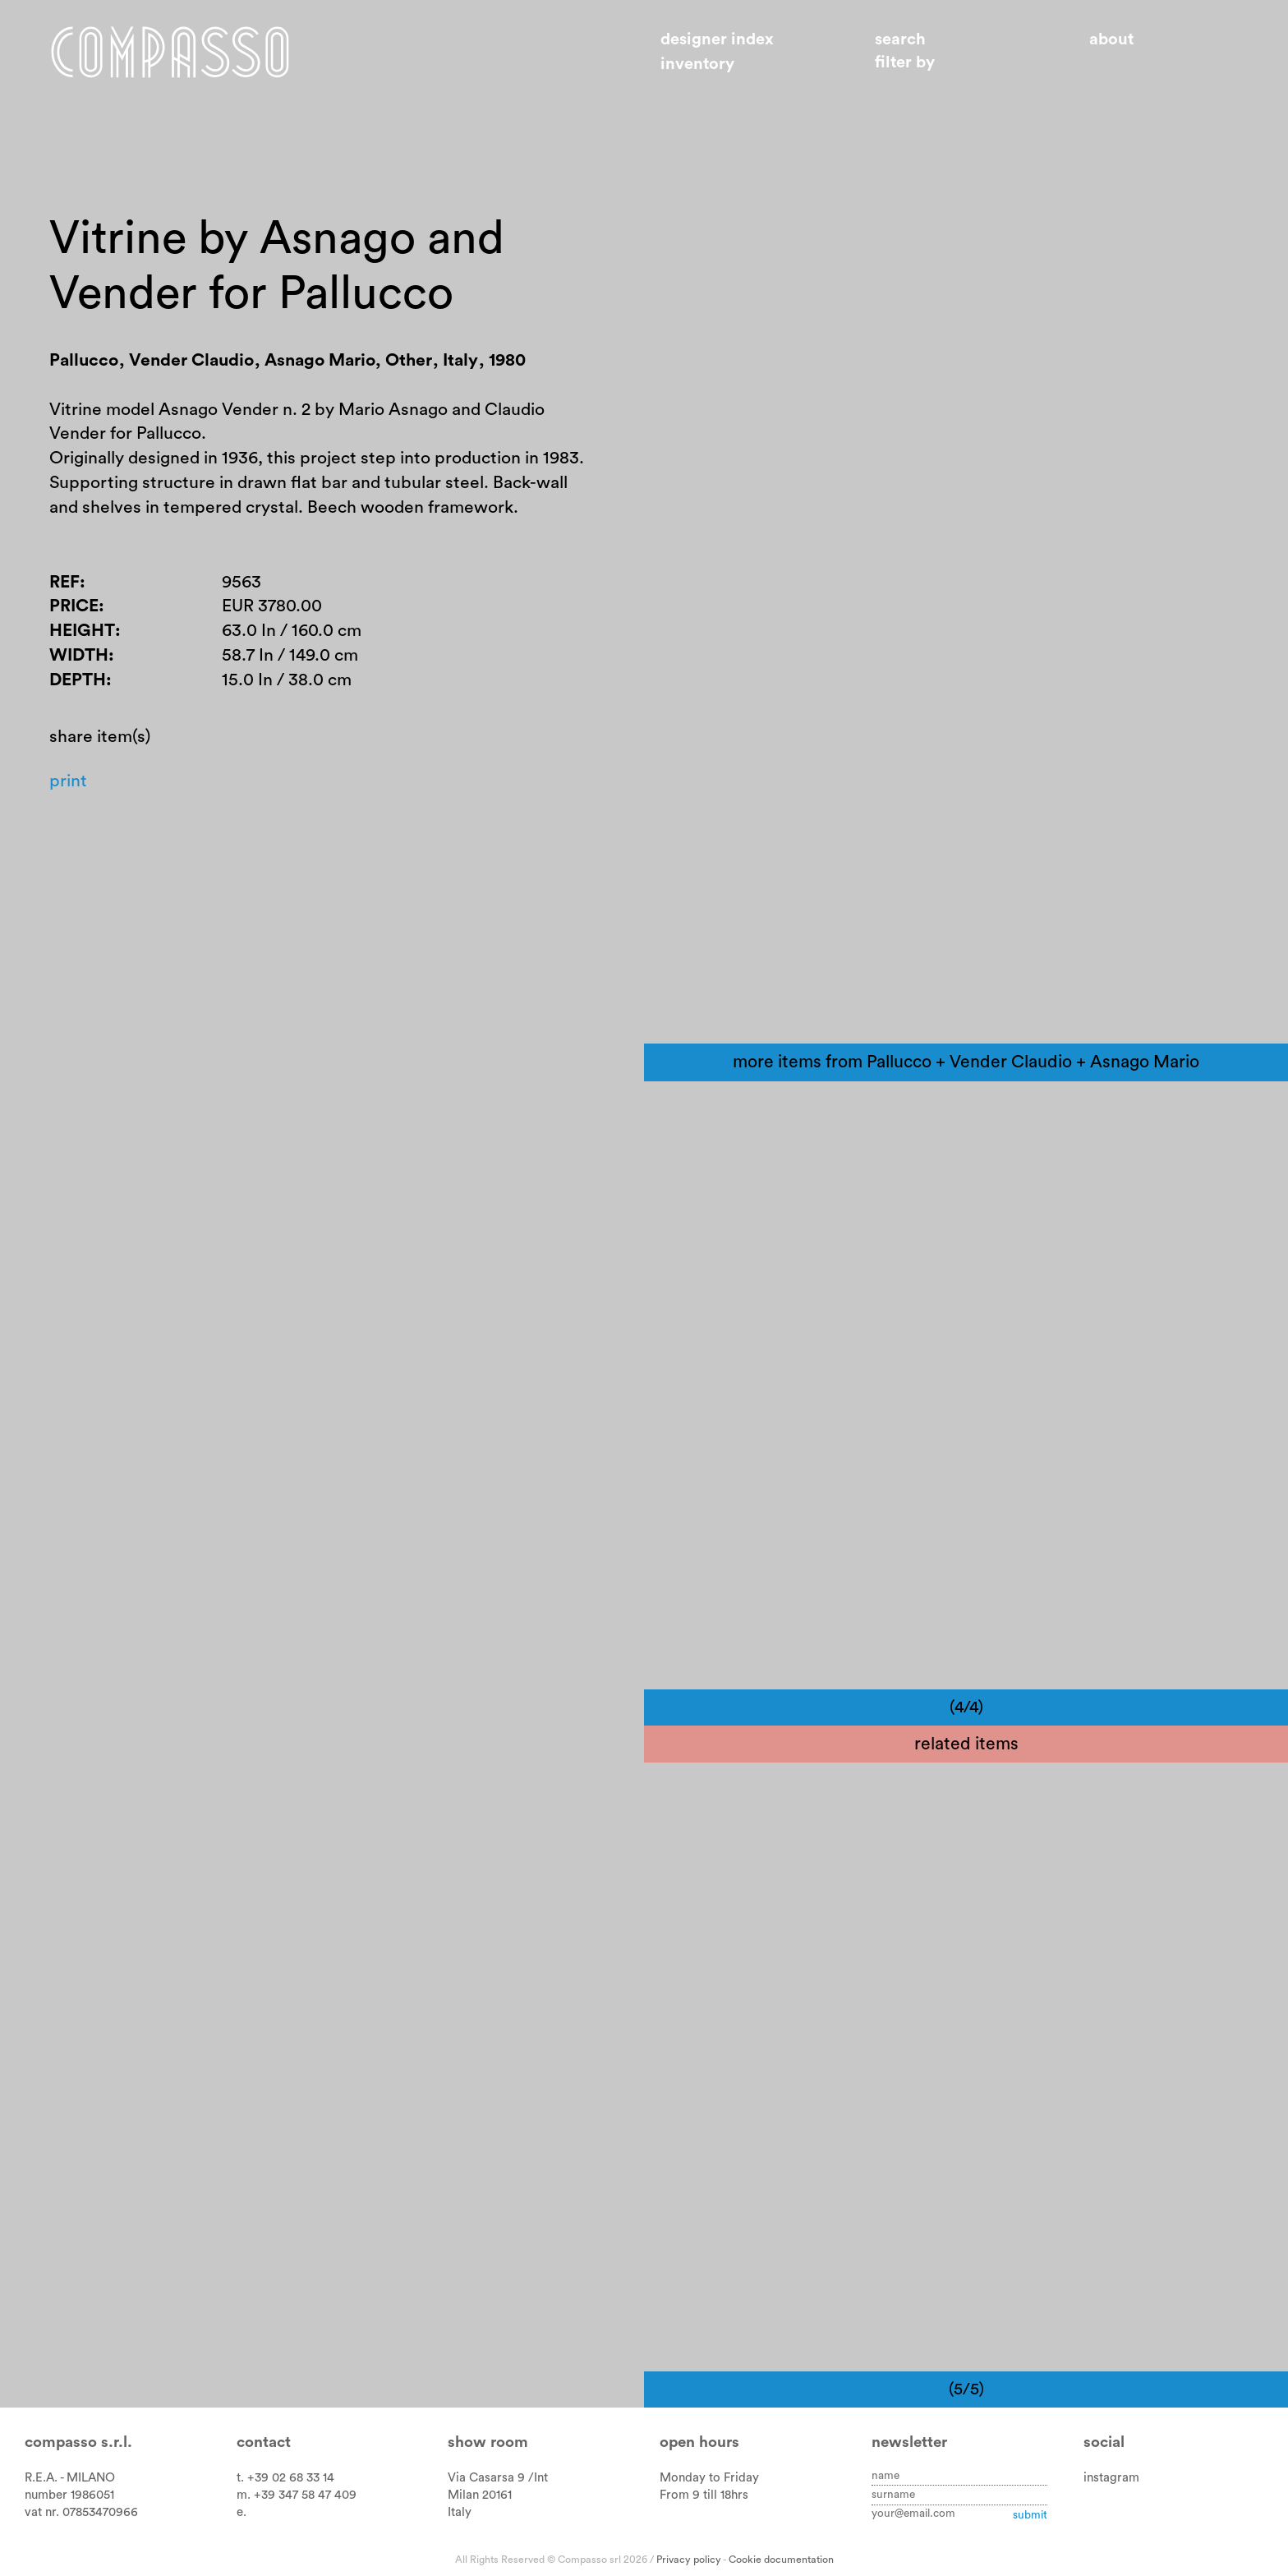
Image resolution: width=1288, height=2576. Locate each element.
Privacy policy (688, 2559)
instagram (1111, 2478)
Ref (64, 582)
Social (1104, 2442)
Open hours (699, 2442)
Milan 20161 (480, 2495)
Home (170, 51)
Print (68, 781)
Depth (77, 680)
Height (82, 630)
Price (74, 606)
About (1111, 39)
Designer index (717, 39)
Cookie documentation (781, 2559)
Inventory (697, 64)
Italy (460, 2512)
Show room (488, 2442)
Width (78, 655)
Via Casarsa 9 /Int (498, 2478)
